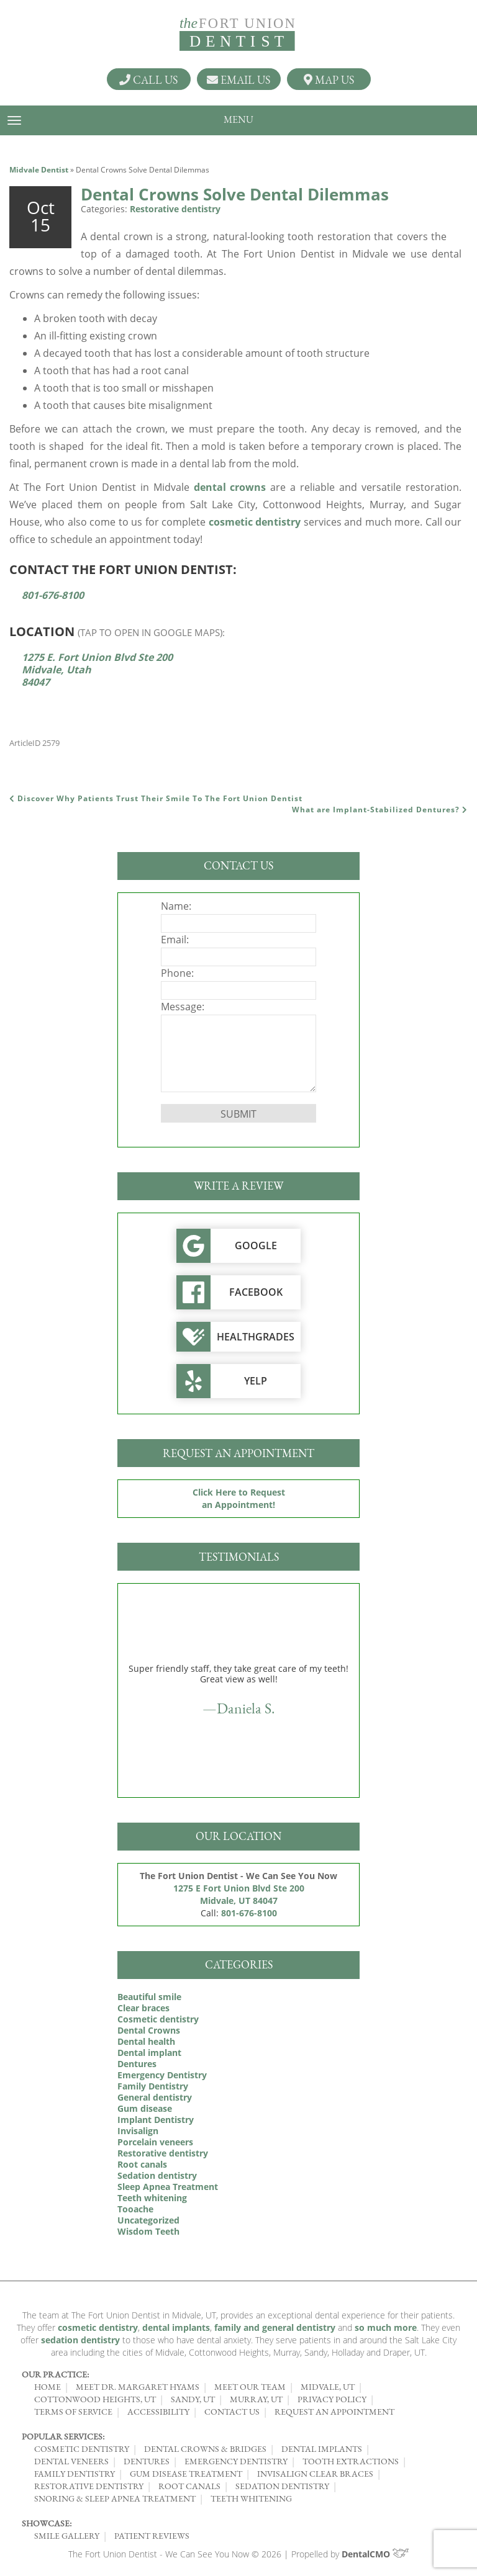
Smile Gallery (66, 2535)
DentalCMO (375, 2554)
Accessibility (158, 2411)
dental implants (176, 2327)
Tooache (135, 2209)
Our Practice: (55, 2374)
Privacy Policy (332, 2399)
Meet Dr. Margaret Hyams (137, 2386)
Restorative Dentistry (88, 2486)
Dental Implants (321, 2448)
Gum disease (144, 2108)
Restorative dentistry (175, 209)
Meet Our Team (250, 2386)
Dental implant (149, 2052)
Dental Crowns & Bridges (205, 2448)
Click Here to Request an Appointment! (239, 1498)
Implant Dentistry (155, 2119)
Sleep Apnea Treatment (167, 2186)
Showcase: (46, 2523)
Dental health (146, 2041)
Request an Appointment (334, 2411)
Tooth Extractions (350, 2461)
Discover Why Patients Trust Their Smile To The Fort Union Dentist (155, 798)
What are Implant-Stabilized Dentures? (380, 809)
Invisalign (137, 2131)
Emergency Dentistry (162, 2075)
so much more (386, 2327)
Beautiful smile (149, 1997)
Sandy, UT (193, 2399)
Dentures (137, 2064)
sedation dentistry (80, 2340)
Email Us (238, 79)
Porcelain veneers (155, 2142)
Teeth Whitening (251, 2498)
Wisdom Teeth (148, 2231)
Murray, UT (256, 2399)
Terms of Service (73, 2411)
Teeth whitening (152, 2198)
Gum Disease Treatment (186, 2473)
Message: (182, 1006)
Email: (175, 939)
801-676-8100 (53, 595)
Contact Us (232, 2411)
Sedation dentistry (157, 2175)
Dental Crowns (148, 2030)
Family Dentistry (152, 2086)
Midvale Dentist (38, 169)
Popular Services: (63, 2436)
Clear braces (143, 2008)
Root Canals (189, 2486)
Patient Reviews (151, 2535)
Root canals (142, 2164)
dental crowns (230, 487)
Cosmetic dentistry (158, 2019)
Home (47, 2386)
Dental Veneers (71, 2461)
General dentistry (154, 2097)
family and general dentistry (274, 2327)
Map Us (329, 79)
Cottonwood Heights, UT (95, 2399)
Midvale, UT (328, 2386)
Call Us (148, 79)
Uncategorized (148, 2220)
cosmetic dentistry (255, 522)
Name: (176, 906)
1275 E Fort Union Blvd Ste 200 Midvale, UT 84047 (238, 1894)
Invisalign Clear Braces (315, 2473)
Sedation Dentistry (282, 2486)
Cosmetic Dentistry (81, 2448)
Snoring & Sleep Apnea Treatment (115, 2498)
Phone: (177, 973)
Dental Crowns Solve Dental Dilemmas (235, 194)
